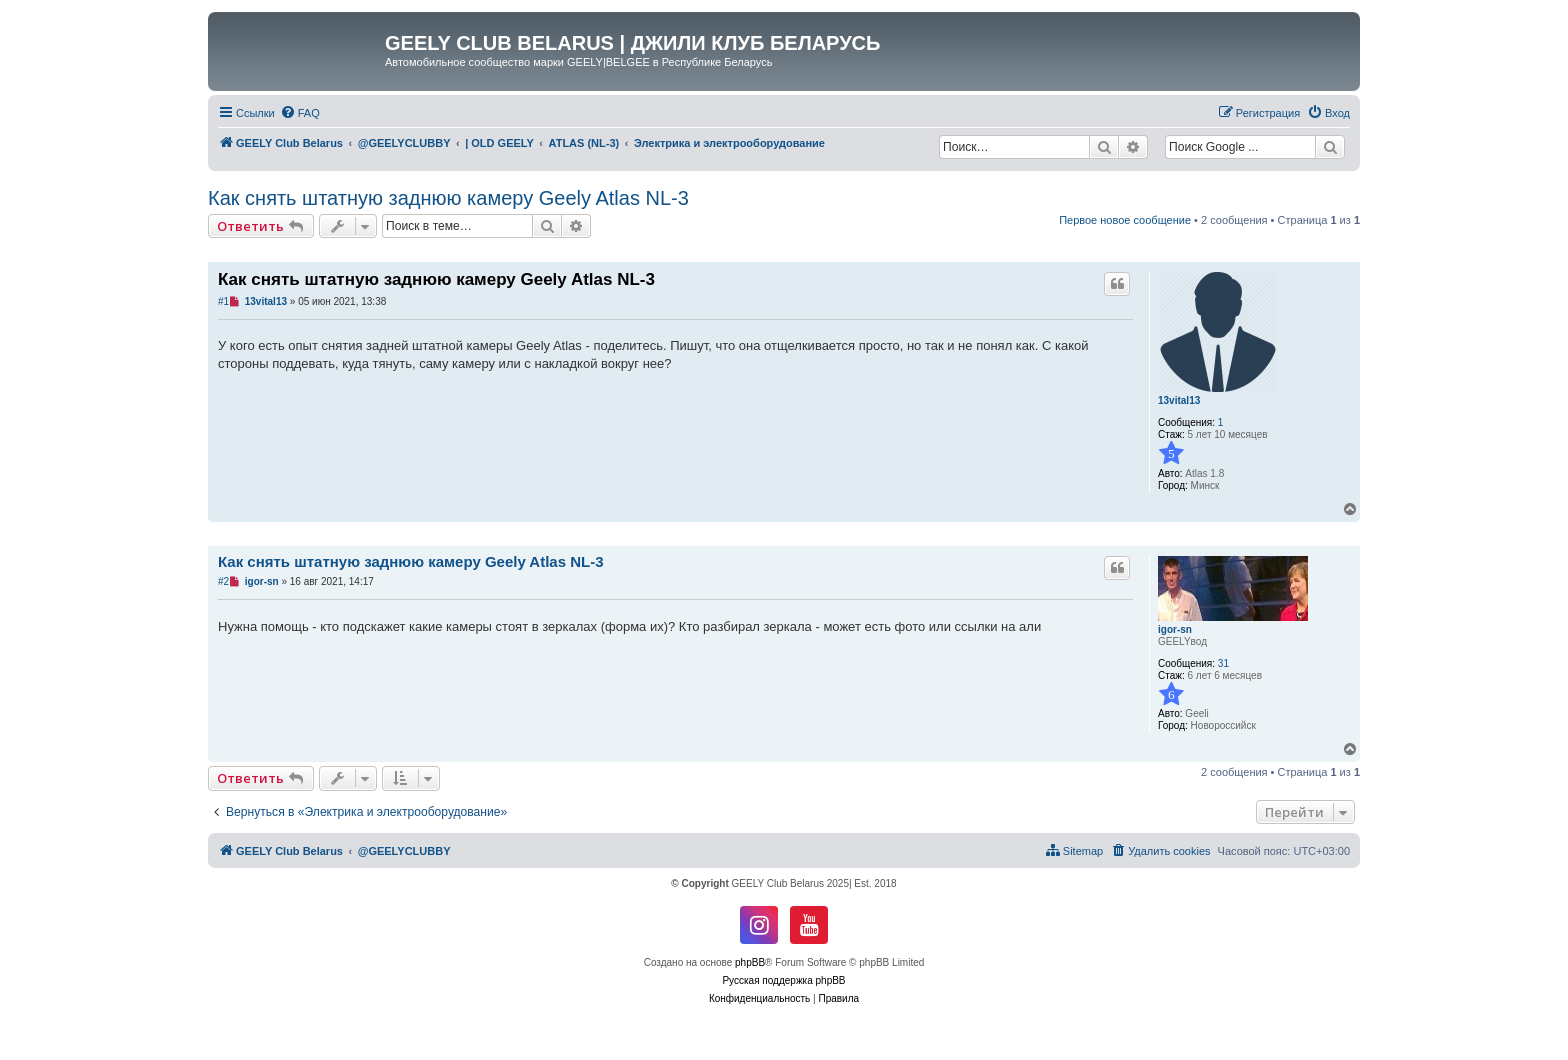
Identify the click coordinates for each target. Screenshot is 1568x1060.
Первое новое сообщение (1125, 220)
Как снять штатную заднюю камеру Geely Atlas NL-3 (448, 198)
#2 (223, 581)
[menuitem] (300, 113)
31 (1223, 663)
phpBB (750, 962)
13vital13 (1179, 400)
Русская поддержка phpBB (783, 980)
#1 (223, 301)
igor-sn (1175, 629)
